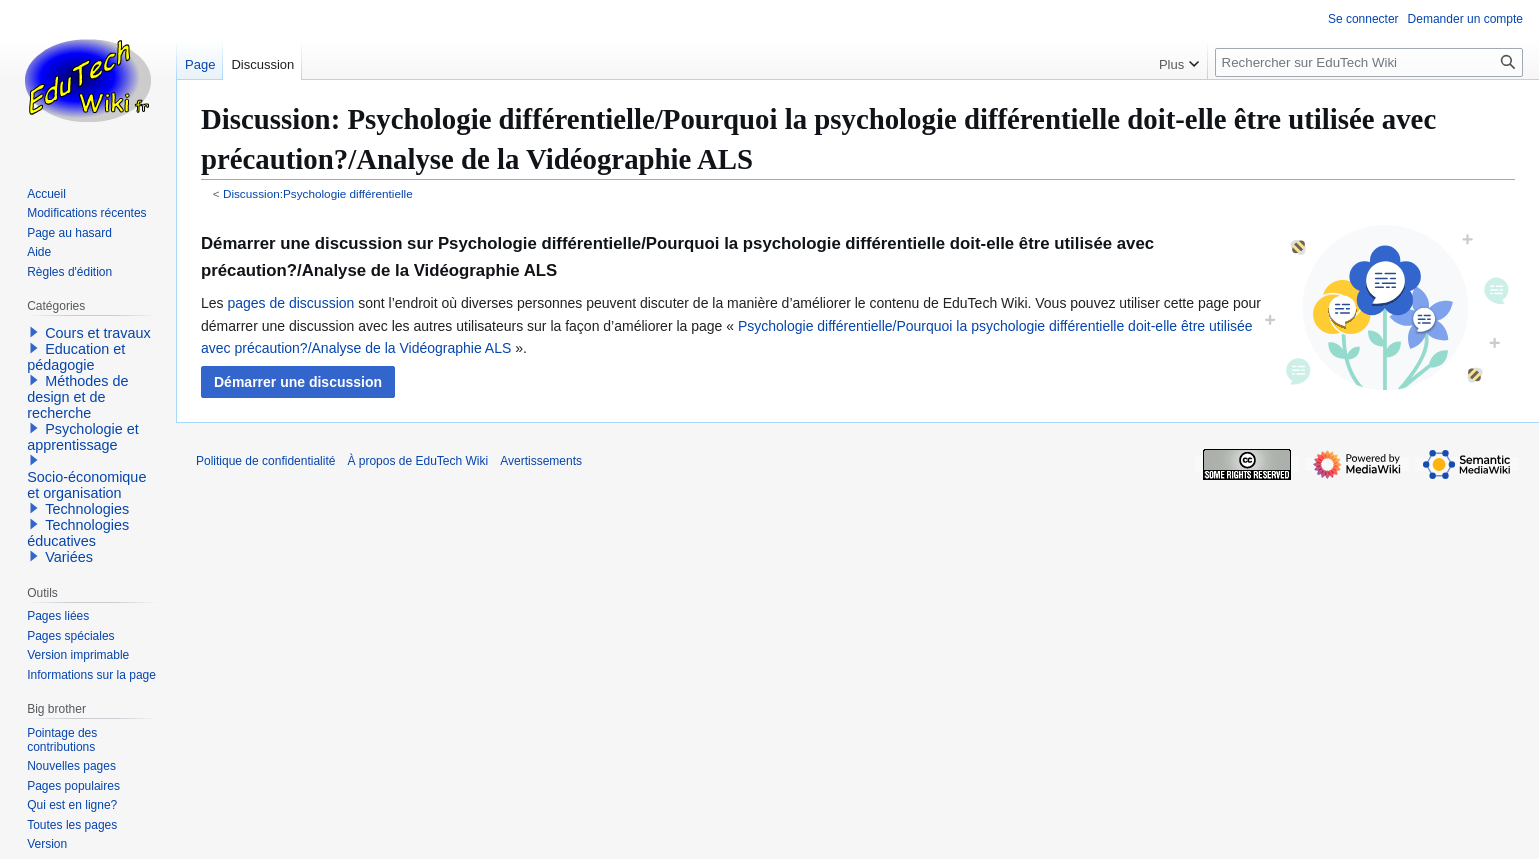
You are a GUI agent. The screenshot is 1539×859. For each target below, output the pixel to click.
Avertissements (541, 461)
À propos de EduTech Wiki (417, 461)
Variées (69, 557)
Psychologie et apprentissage (83, 437)
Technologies (87, 509)
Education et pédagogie (76, 357)
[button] (298, 382)
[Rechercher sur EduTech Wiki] (1369, 62)
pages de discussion (290, 303)
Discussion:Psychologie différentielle (318, 193)
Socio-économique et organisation (86, 485)
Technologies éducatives (78, 533)
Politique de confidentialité (265, 461)
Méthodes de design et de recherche (77, 397)
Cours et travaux (98, 333)
